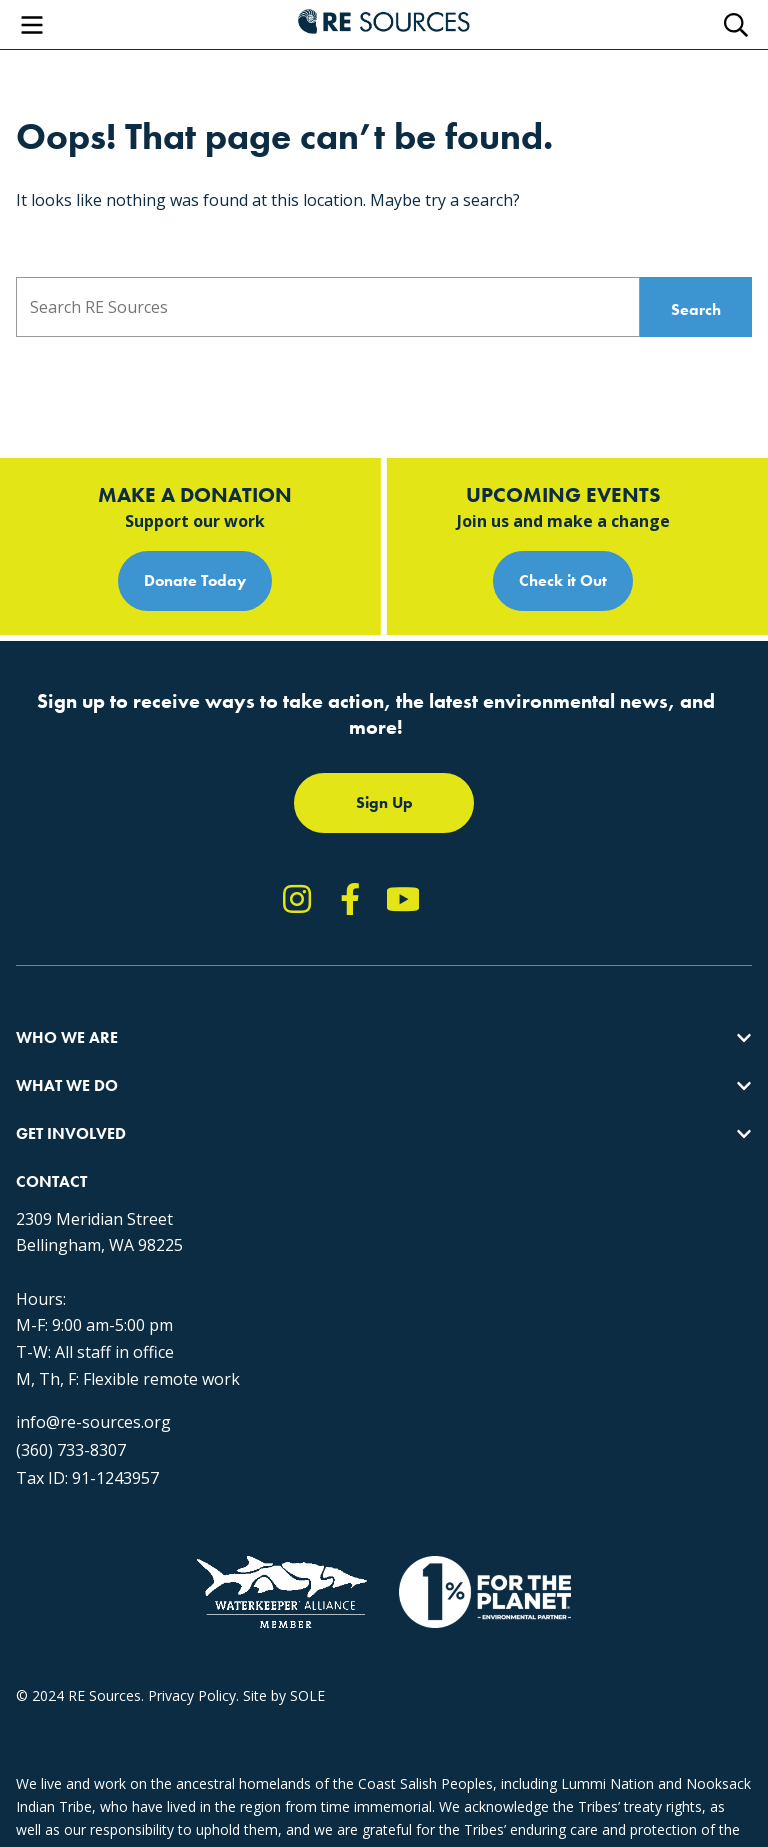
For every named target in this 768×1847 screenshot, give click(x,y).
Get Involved (71, 1133)
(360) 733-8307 (71, 1450)
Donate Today (195, 580)
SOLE (307, 1695)
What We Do (67, 1085)
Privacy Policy (192, 1695)
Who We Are (67, 1037)
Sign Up (384, 802)
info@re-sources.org (93, 1422)
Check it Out (563, 580)
